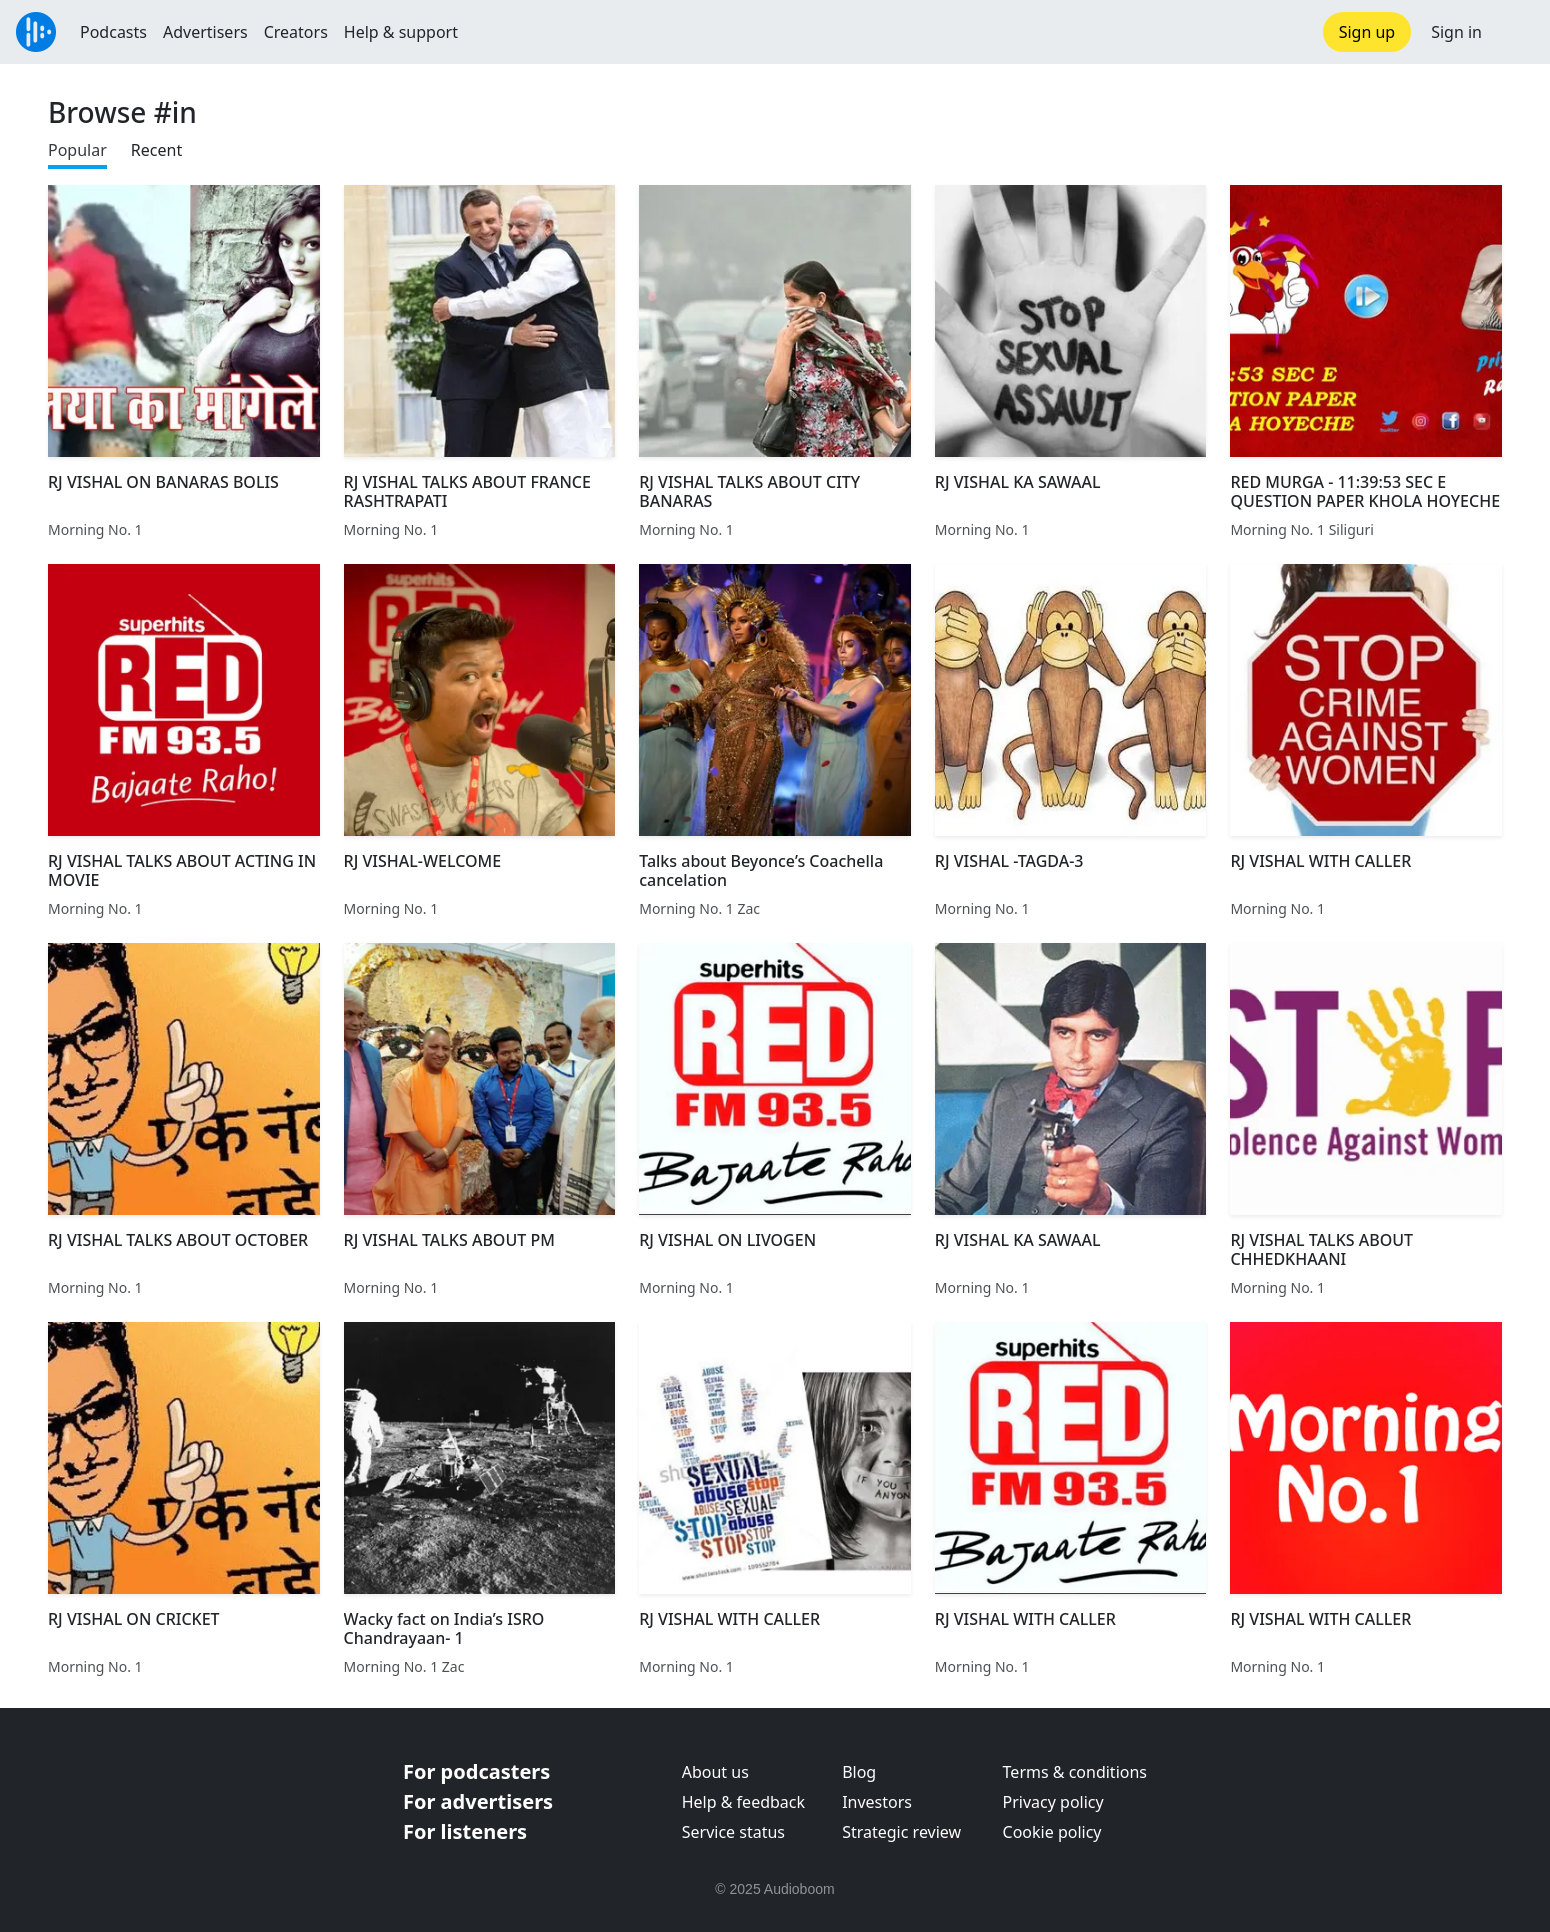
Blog (859, 1772)
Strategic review (901, 1832)
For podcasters (476, 1771)
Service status (733, 1832)
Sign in (1456, 32)
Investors (877, 1802)
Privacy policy (1053, 1802)
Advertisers (205, 32)
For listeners (465, 1831)
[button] (1516, 32)
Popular (77, 150)
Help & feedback (743, 1802)
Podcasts (113, 32)
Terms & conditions (1075, 1772)
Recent (156, 150)
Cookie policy (1052, 1832)
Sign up (1367, 32)
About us (715, 1772)
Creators (296, 32)
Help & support (401, 32)
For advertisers (478, 1801)
